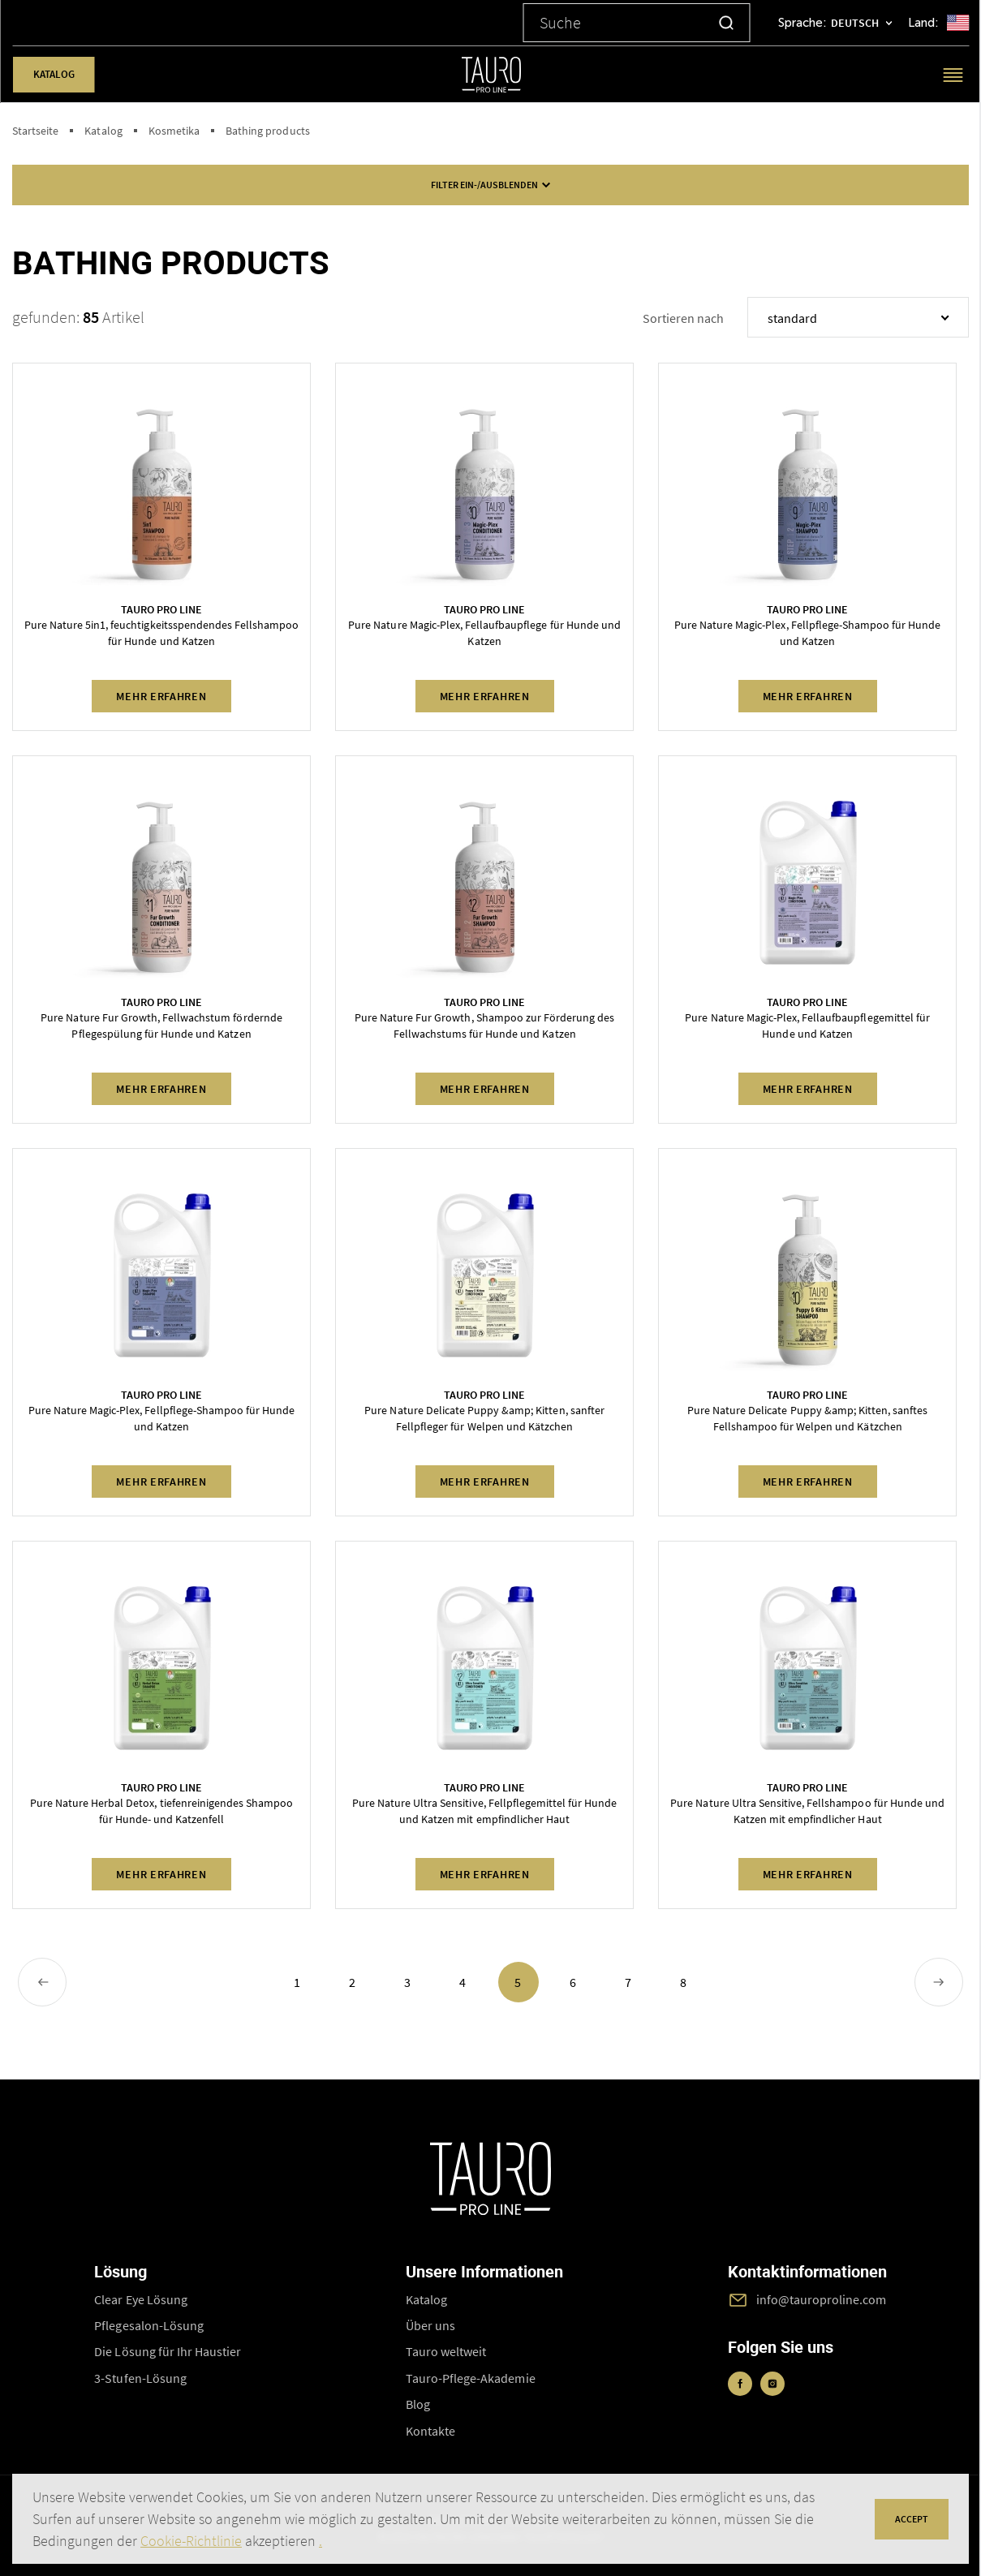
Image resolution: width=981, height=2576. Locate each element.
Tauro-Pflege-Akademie (471, 2378)
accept (911, 2519)
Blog (418, 2404)
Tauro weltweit (446, 2351)
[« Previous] (42, 1982)
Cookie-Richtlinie (191, 2540)
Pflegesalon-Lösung (149, 2325)
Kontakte (430, 2431)
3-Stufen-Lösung (140, 2378)
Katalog (53, 74)
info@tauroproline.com (821, 2299)
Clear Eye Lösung (140, 2299)
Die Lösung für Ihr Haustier (167, 2351)
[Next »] (938, 1982)
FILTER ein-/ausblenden (491, 184)
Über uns (430, 2325)
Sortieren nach (683, 318)
